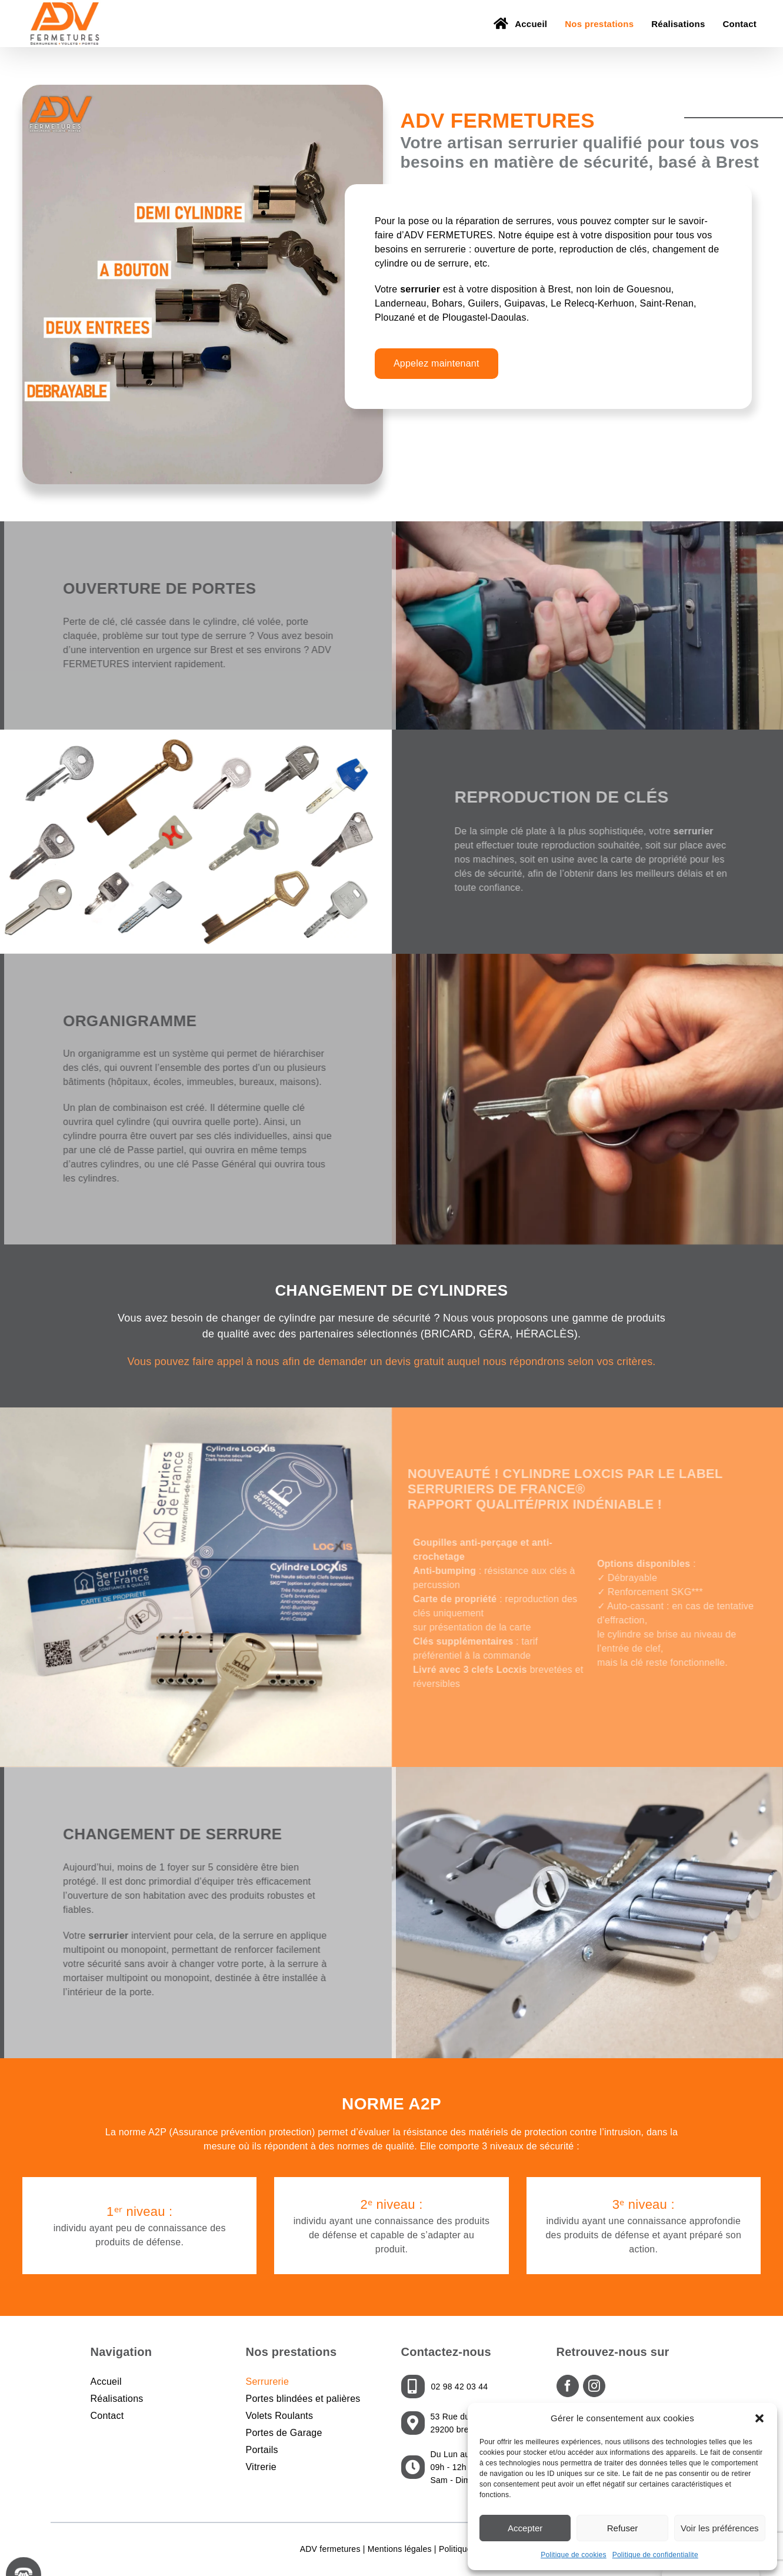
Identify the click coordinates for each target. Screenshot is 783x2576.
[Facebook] (568, 2386)
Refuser (622, 2528)
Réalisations (117, 2399)
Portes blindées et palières (303, 2399)
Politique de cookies (574, 2555)
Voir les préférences (720, 2528)
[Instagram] (594, 2386)
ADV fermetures (330, 2549)
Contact (107, 2416)
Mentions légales (400, 2549)
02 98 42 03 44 (459, 2386)
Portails (262, 2450)
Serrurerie (267, 2382)
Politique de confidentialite (655, 2555)
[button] (759, 2418)
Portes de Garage (284, 2433)
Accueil (106, 2382)
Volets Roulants (280, 2416)
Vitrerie (261, 2467)
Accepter (525, 2528)
